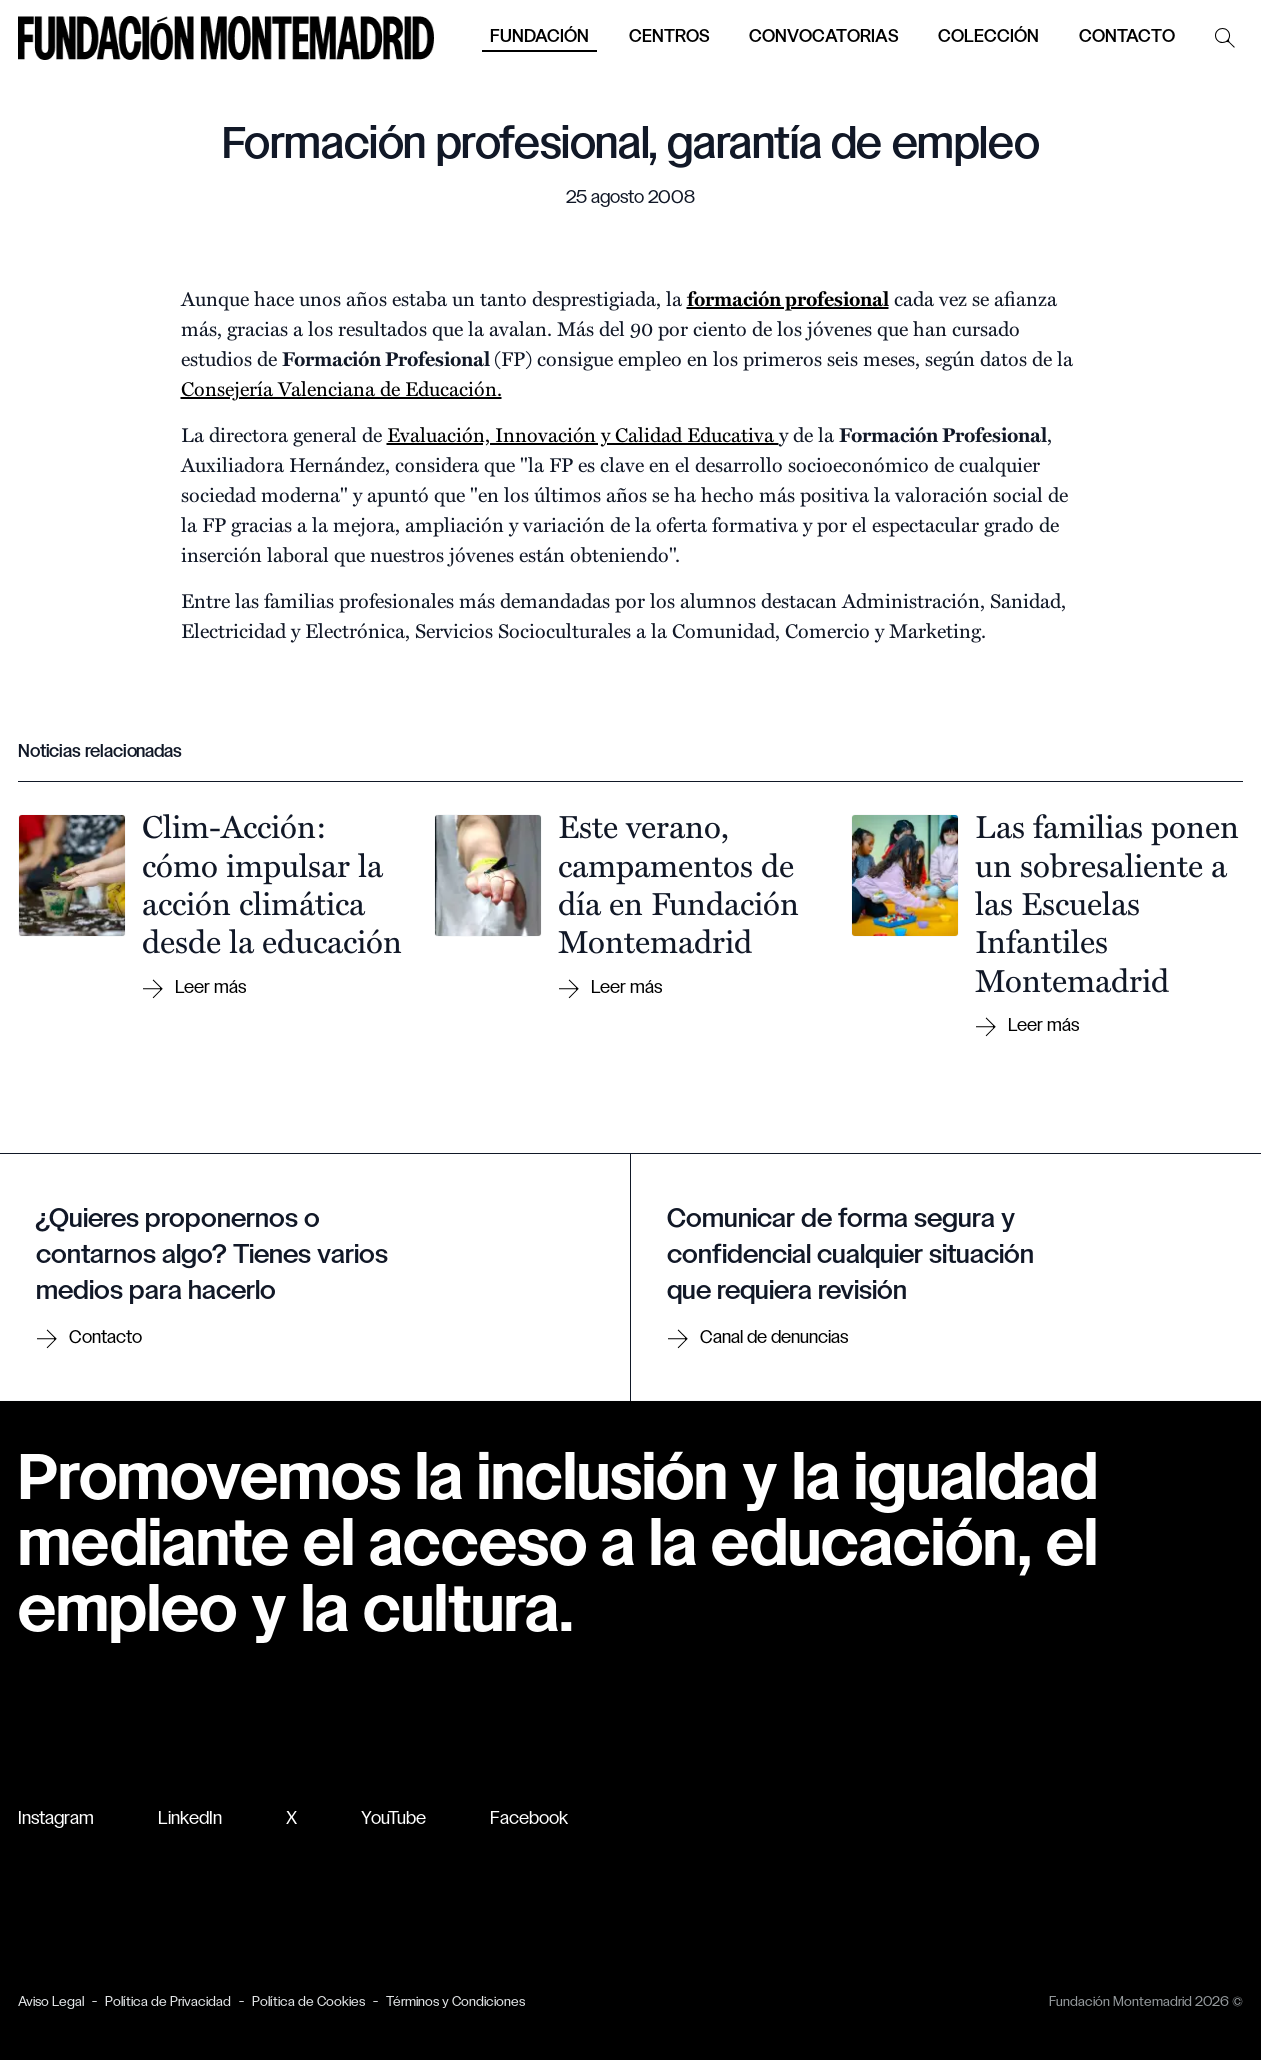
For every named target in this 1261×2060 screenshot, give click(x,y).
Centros (669, 37)
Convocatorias (823, 37)
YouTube (393, 1819)
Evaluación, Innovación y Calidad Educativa (583, 433)
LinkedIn (190, 1819)
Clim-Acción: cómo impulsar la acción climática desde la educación (272, 882)
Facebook (529, 1819)
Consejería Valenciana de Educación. (341, 387)
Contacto (1127, 37)
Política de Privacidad (168, 2002)
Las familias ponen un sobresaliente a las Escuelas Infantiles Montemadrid (1107, 902)
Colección (988, 37)
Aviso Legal (51, 2002)
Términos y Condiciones (455, 2002)
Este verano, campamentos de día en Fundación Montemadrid (678, 882)
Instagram (56, 1819)
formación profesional (788, 298)
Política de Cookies (308, 2002)
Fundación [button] (539, 37)
